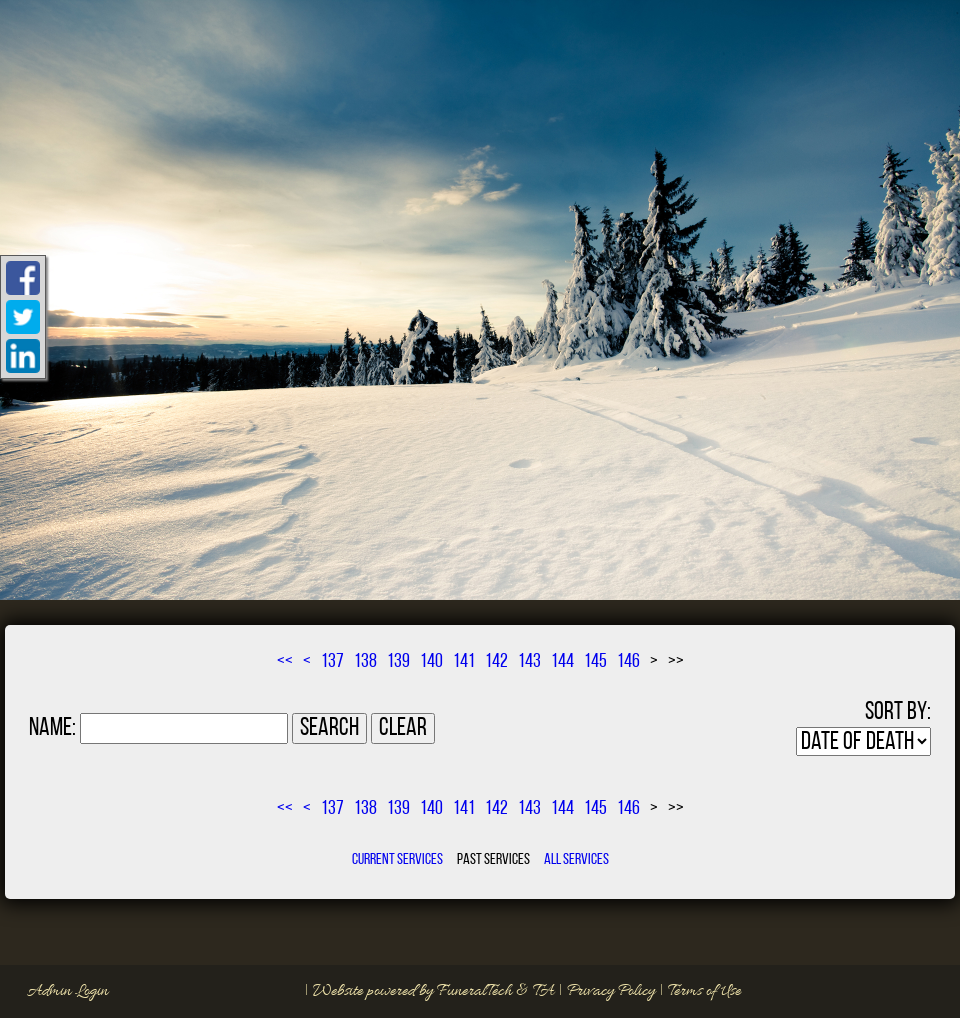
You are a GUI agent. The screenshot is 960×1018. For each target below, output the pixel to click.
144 (562, 662)
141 (464, 662)
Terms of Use (704, 991)
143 (529, 662)
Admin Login (67, 991)
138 (365, 662)
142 (496, 662)
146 (628, 662)
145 (595, 662)
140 (431, 662)
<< (285, 662)
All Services (576, 860)
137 (332, 662)
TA (543, 991)
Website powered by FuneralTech (412, 991)
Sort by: (898, 712)
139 (398, 662)
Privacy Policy (611, 991)
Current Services (397, 860)
